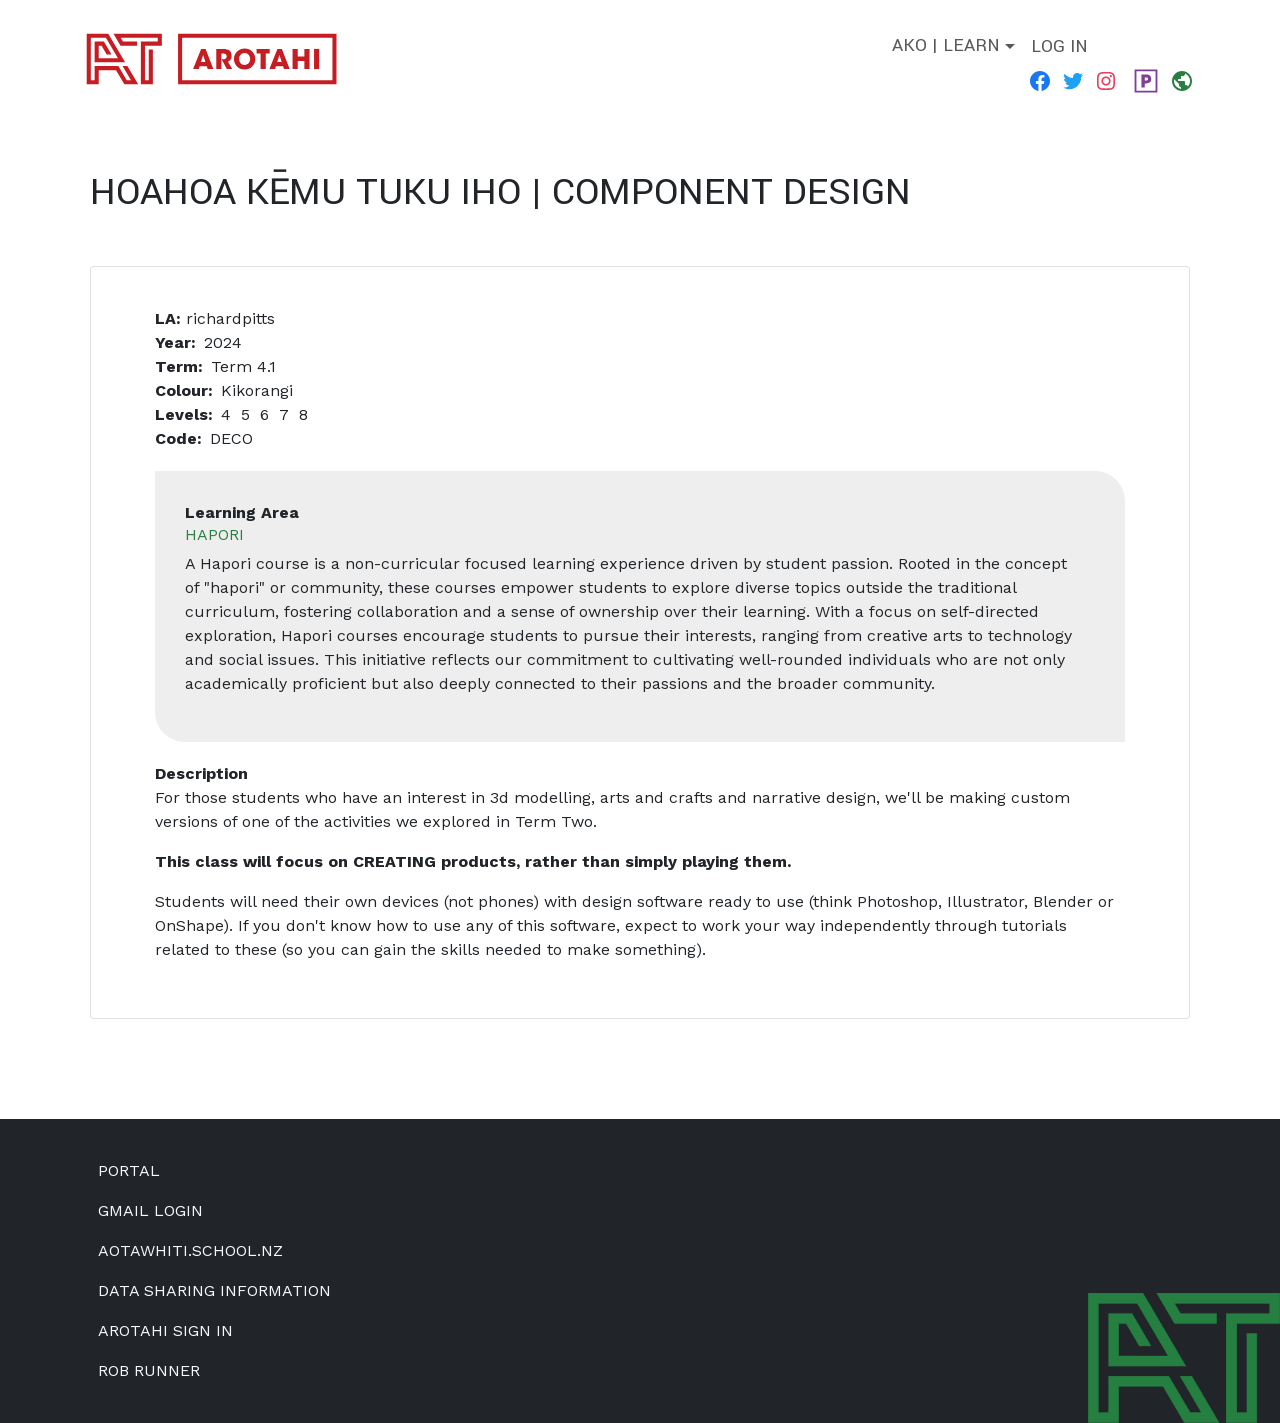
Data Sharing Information (214, 1290)
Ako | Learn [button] (946, 45)
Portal (129, 1170)
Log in (1059, 46)
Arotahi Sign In (165, 1330)
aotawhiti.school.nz (190, 1250)
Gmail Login (150, 1210)
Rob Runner (149, 1370)
